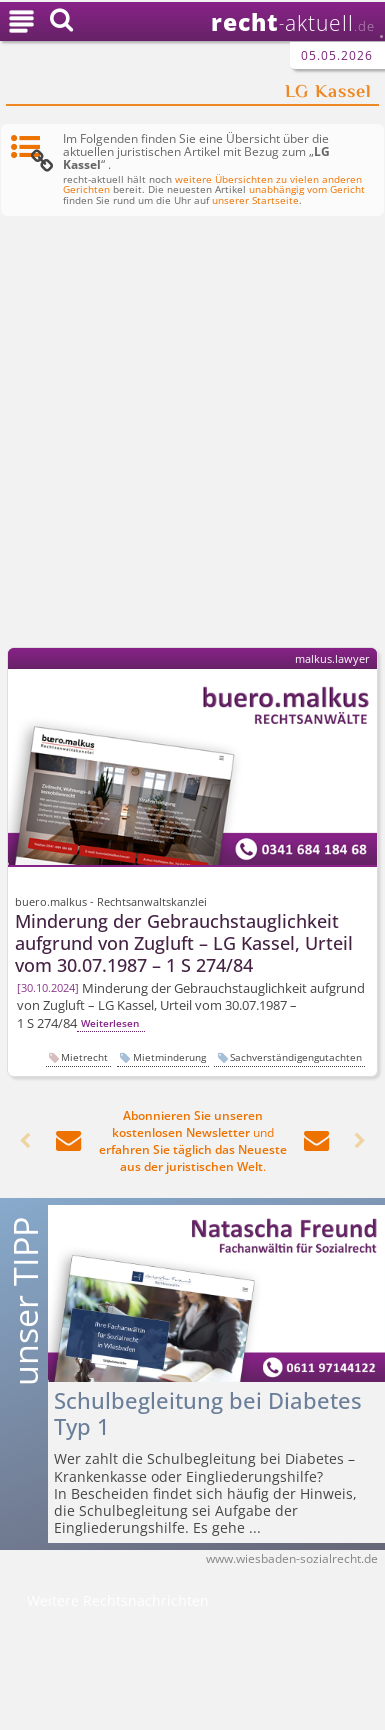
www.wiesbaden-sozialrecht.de (292, 1558)
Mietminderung (169, 1057)
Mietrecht (84, 1057)
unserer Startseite (255, 200)
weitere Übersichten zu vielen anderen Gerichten (212, 185)
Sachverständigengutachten (296, 1057)
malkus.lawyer (332, 658)
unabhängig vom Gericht (307, 189)
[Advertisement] (192, 435)
